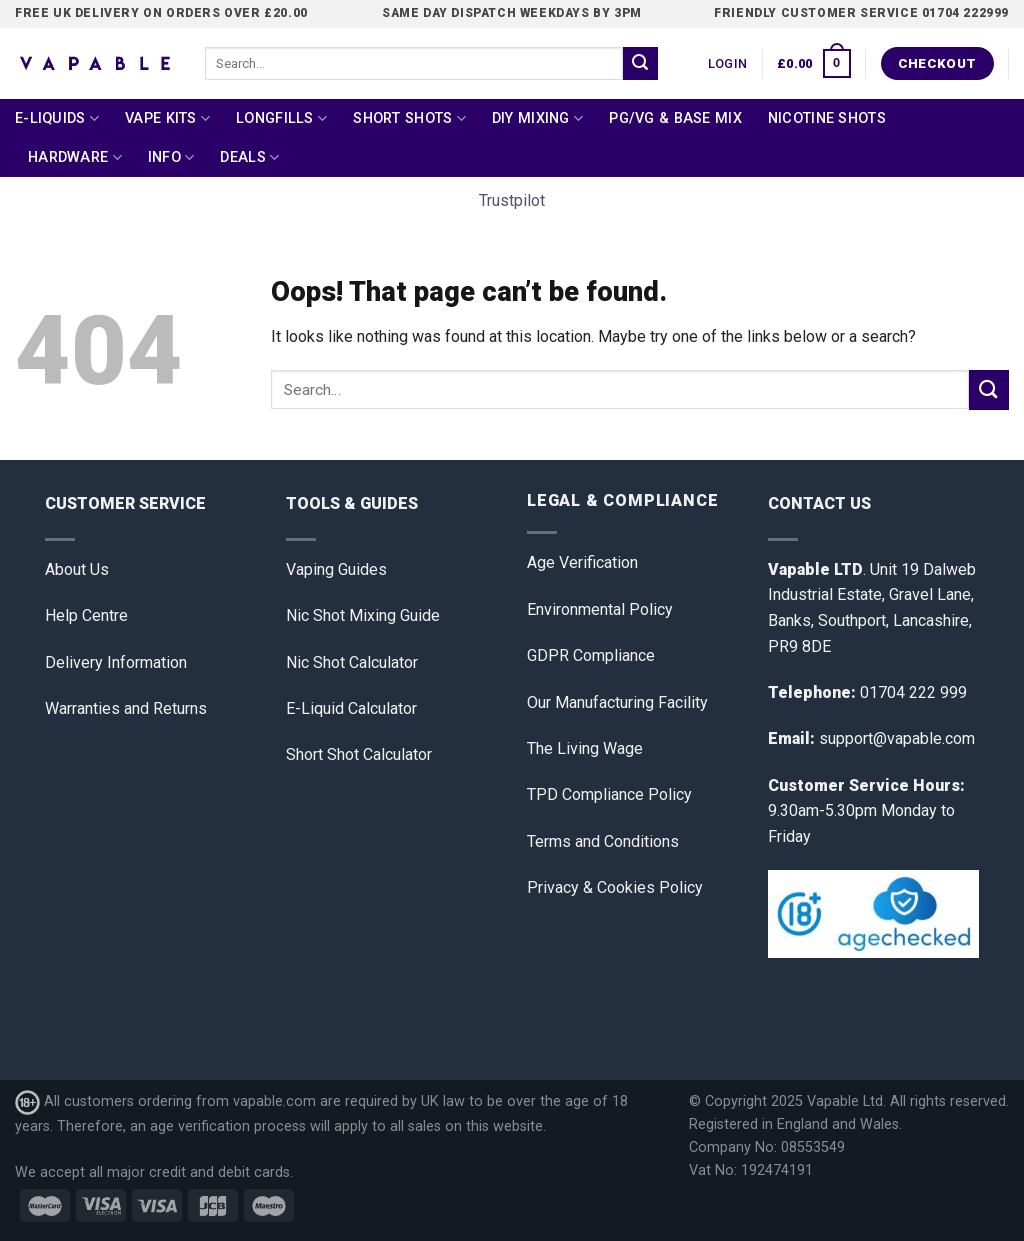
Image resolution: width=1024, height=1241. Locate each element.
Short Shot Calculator (359, 754)
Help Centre (86, 615)
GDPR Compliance (591, 655)
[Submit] (640, 64)
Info (171, 157)
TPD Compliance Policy (609, 794)
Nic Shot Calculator (352, 662)
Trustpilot (512, 200)
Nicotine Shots (827, 118)
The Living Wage (585, 748)
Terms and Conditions (603, 841)
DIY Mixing (537, 118)
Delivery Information (116, 662)
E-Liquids (57, 118)
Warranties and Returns (126, 708)
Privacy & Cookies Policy (615, 887)
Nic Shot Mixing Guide (363, 615)
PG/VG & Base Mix (675, 118)
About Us (77, 569)
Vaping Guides (336, 569)
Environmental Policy (600, 609)
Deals (249, 157)
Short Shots (409, 118)
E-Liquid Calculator (351, 708)
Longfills (281, 118)
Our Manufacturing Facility (617, 702)
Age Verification (582, 562)
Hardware (75, 157)
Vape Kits (167, 118)
